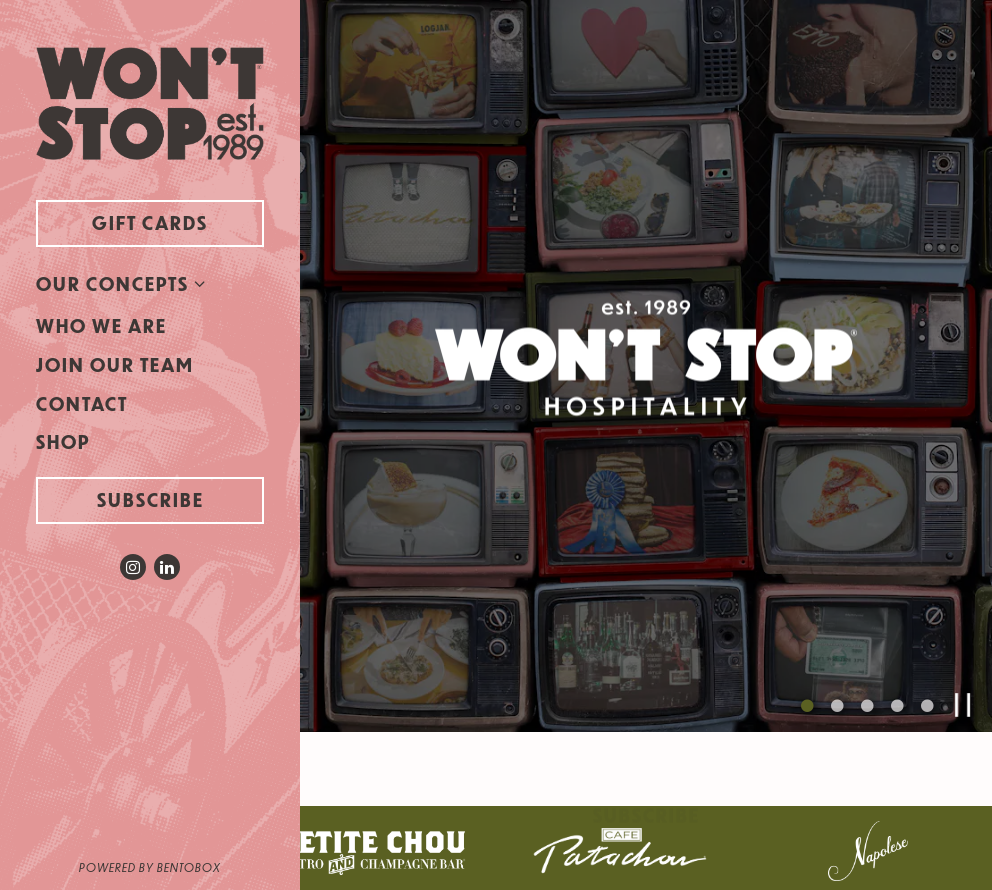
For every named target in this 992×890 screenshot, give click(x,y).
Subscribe (150, 499)
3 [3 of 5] (867, 698)
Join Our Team (115, 364)
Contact (82, 403)
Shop (67, 441)
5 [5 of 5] (927, 698)
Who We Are (101, 325)
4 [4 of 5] (897, 698)
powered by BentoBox (189, 866)
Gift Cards (178, 221)
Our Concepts (112, 283)
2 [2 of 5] (837, 698)
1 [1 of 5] (807, 698)
